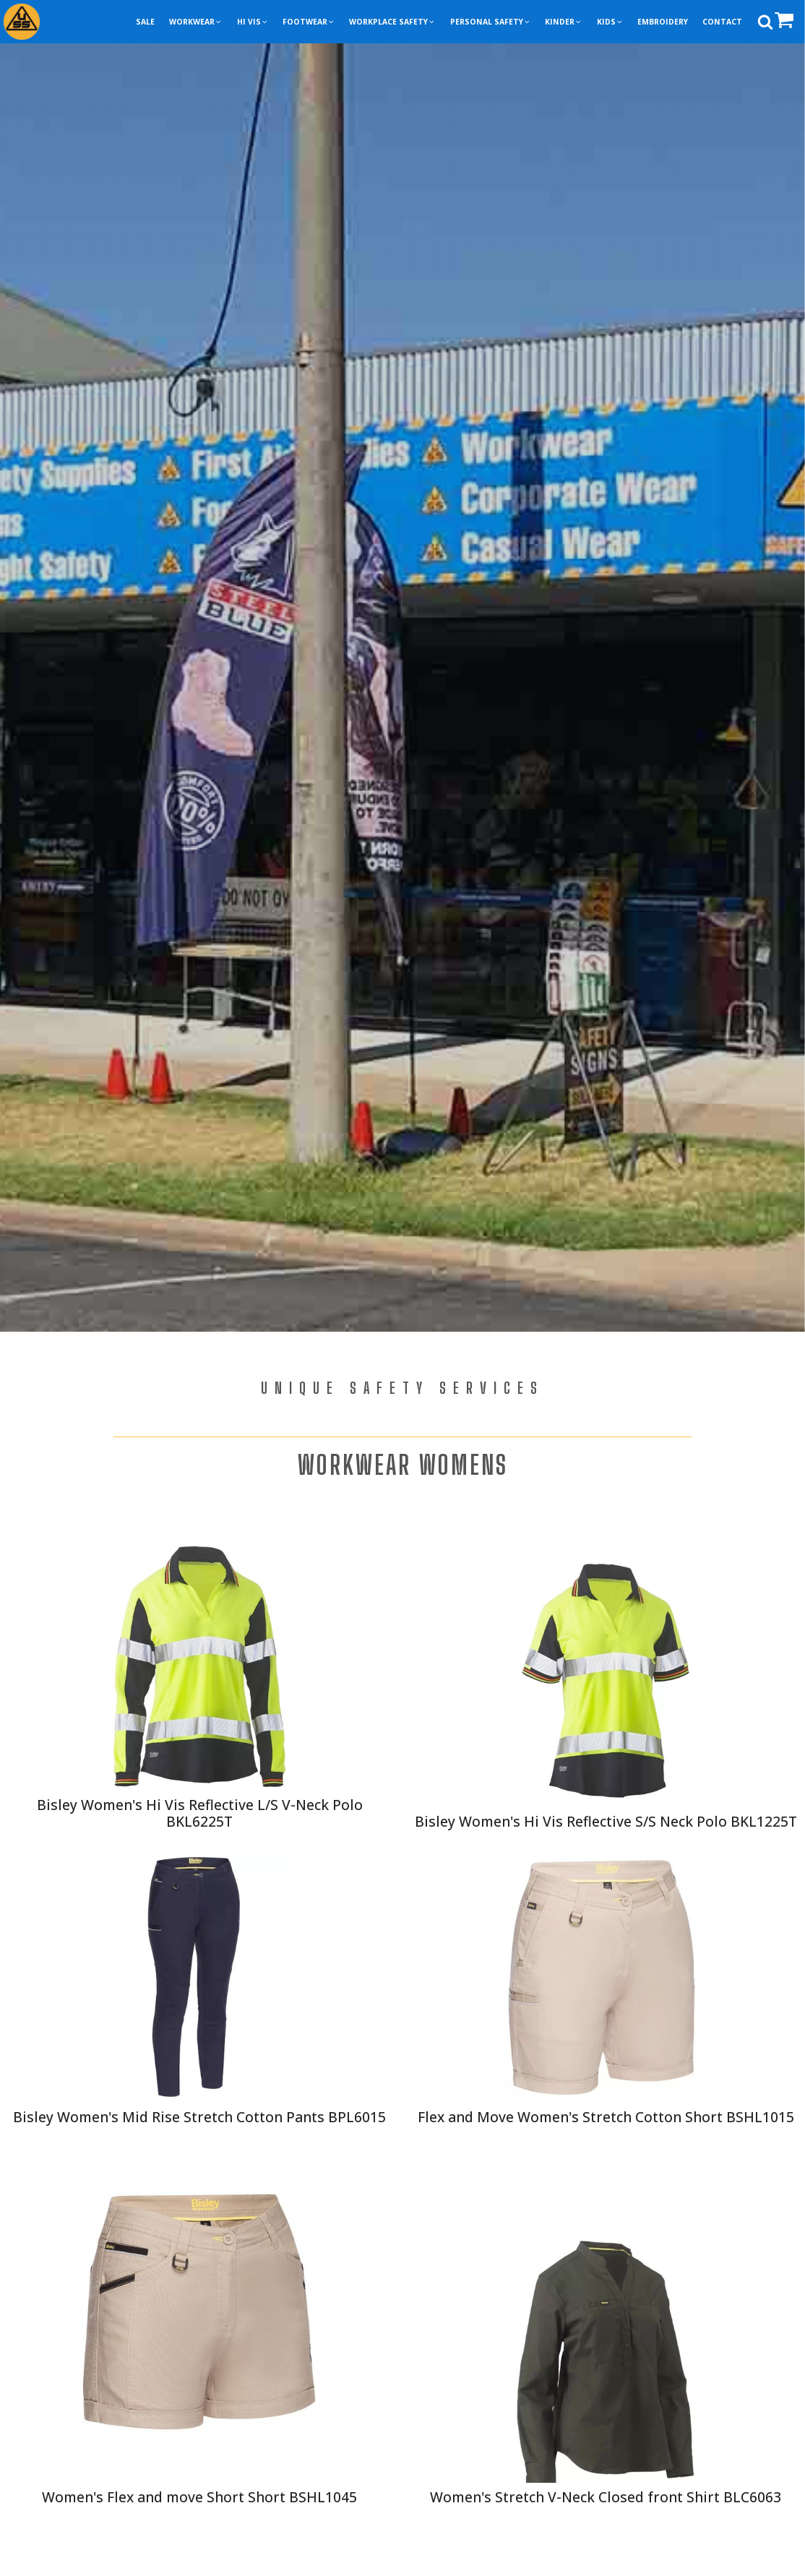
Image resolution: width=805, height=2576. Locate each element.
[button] (195, 22)
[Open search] (765, 21)
